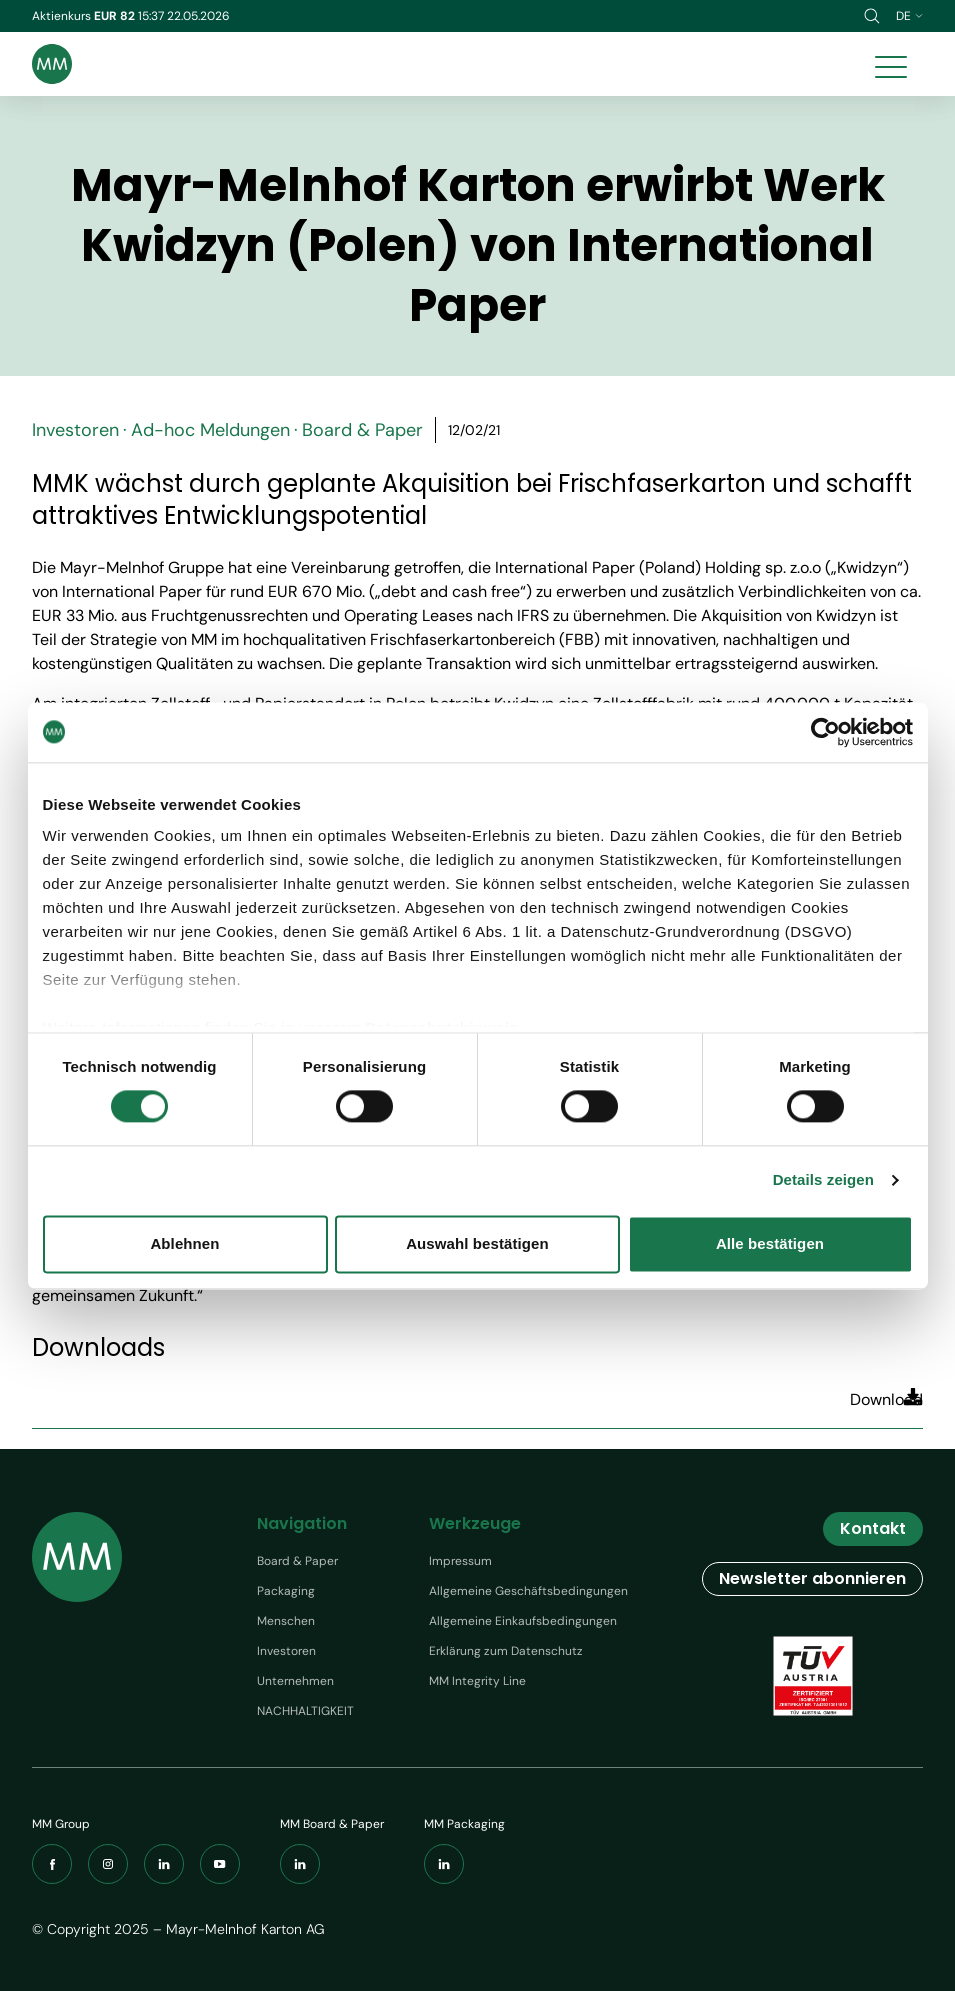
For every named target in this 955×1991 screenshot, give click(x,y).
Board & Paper (297, 1561)
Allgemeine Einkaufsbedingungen (523, 1621)
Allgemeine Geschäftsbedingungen (528, 1591)
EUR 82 (116, 16)
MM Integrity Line (477, 1681)
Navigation (302, 1523)
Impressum (460, 1561)
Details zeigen (823, 1180)
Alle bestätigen (770, 1243)
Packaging (286, 1591)
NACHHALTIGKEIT (305, 1711)
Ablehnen (184, 1243)
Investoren (286, 1651)
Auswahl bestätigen (477, 1243)
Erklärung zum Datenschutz (506, 1651)
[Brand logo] (52, 64)
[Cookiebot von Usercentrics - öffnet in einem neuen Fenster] (825, 732)
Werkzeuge (475, 1523)
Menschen (286, 1621)
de (909, 16)
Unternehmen (295, 1681)
